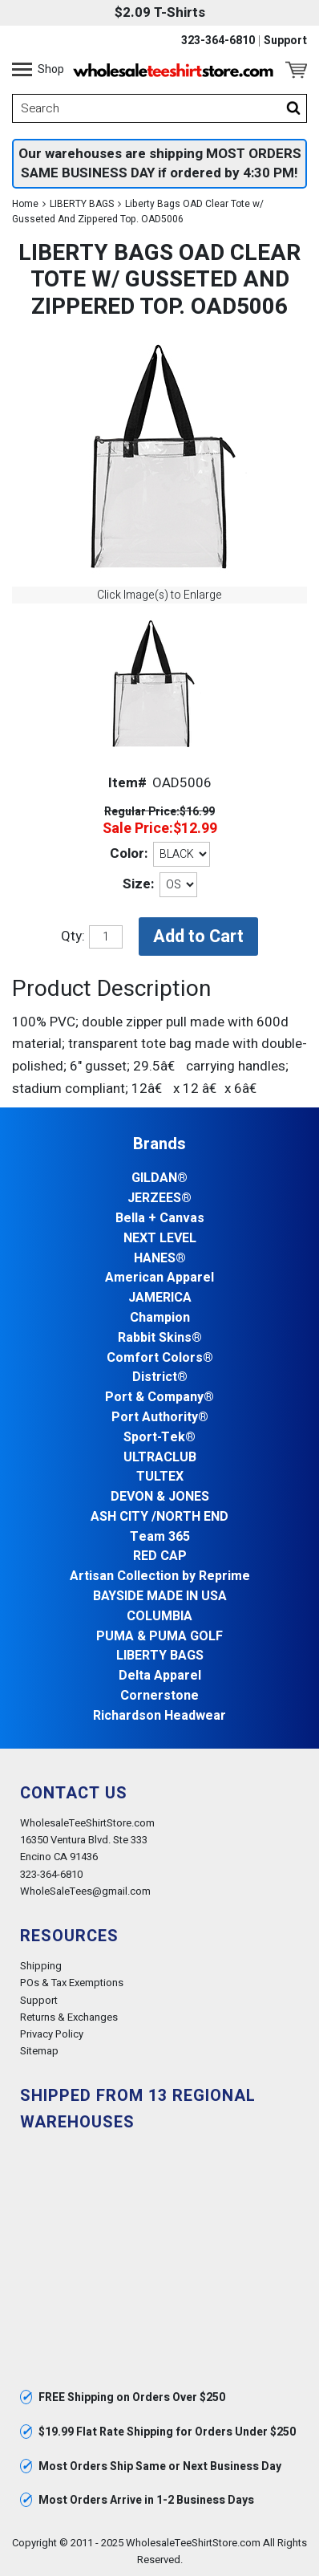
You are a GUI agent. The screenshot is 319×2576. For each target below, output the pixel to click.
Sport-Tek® (159, 1437)
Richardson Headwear (159, 1716)
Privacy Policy (51, 2034)
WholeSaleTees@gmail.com (85, 1891)
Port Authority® (159, 1417)
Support (285, 41)
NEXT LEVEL (159, 1238)
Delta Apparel (160, 1676)
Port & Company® (159, 1397)
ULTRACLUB (159, 1457)
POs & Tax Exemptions (71, 1982)
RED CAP (160, 1556)
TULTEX (160, 1477)
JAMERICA (160, 1298)
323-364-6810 (218, 41)
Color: (128, 853)
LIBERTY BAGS (82, 204)
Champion (160, 1318)
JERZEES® (159, 1198)
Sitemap (39, 2050)
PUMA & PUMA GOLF (159, 1636)
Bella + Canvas (159, 1218)
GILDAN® (159, 1178)
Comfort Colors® (160, 1358)
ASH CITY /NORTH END (159, 1517)
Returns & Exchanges (69, 2017)
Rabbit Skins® (160, 1338)
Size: (138, 884)
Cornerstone (159, 1696)
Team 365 (160, 1537)
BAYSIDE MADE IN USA (160, 1596)
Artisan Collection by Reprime (160, 1576)
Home (25, 204)
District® (160, 1377)
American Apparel (159, 1278)
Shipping (41, 1965)
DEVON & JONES (160, 1497)
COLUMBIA (159, 1616)
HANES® (160, 1258)
